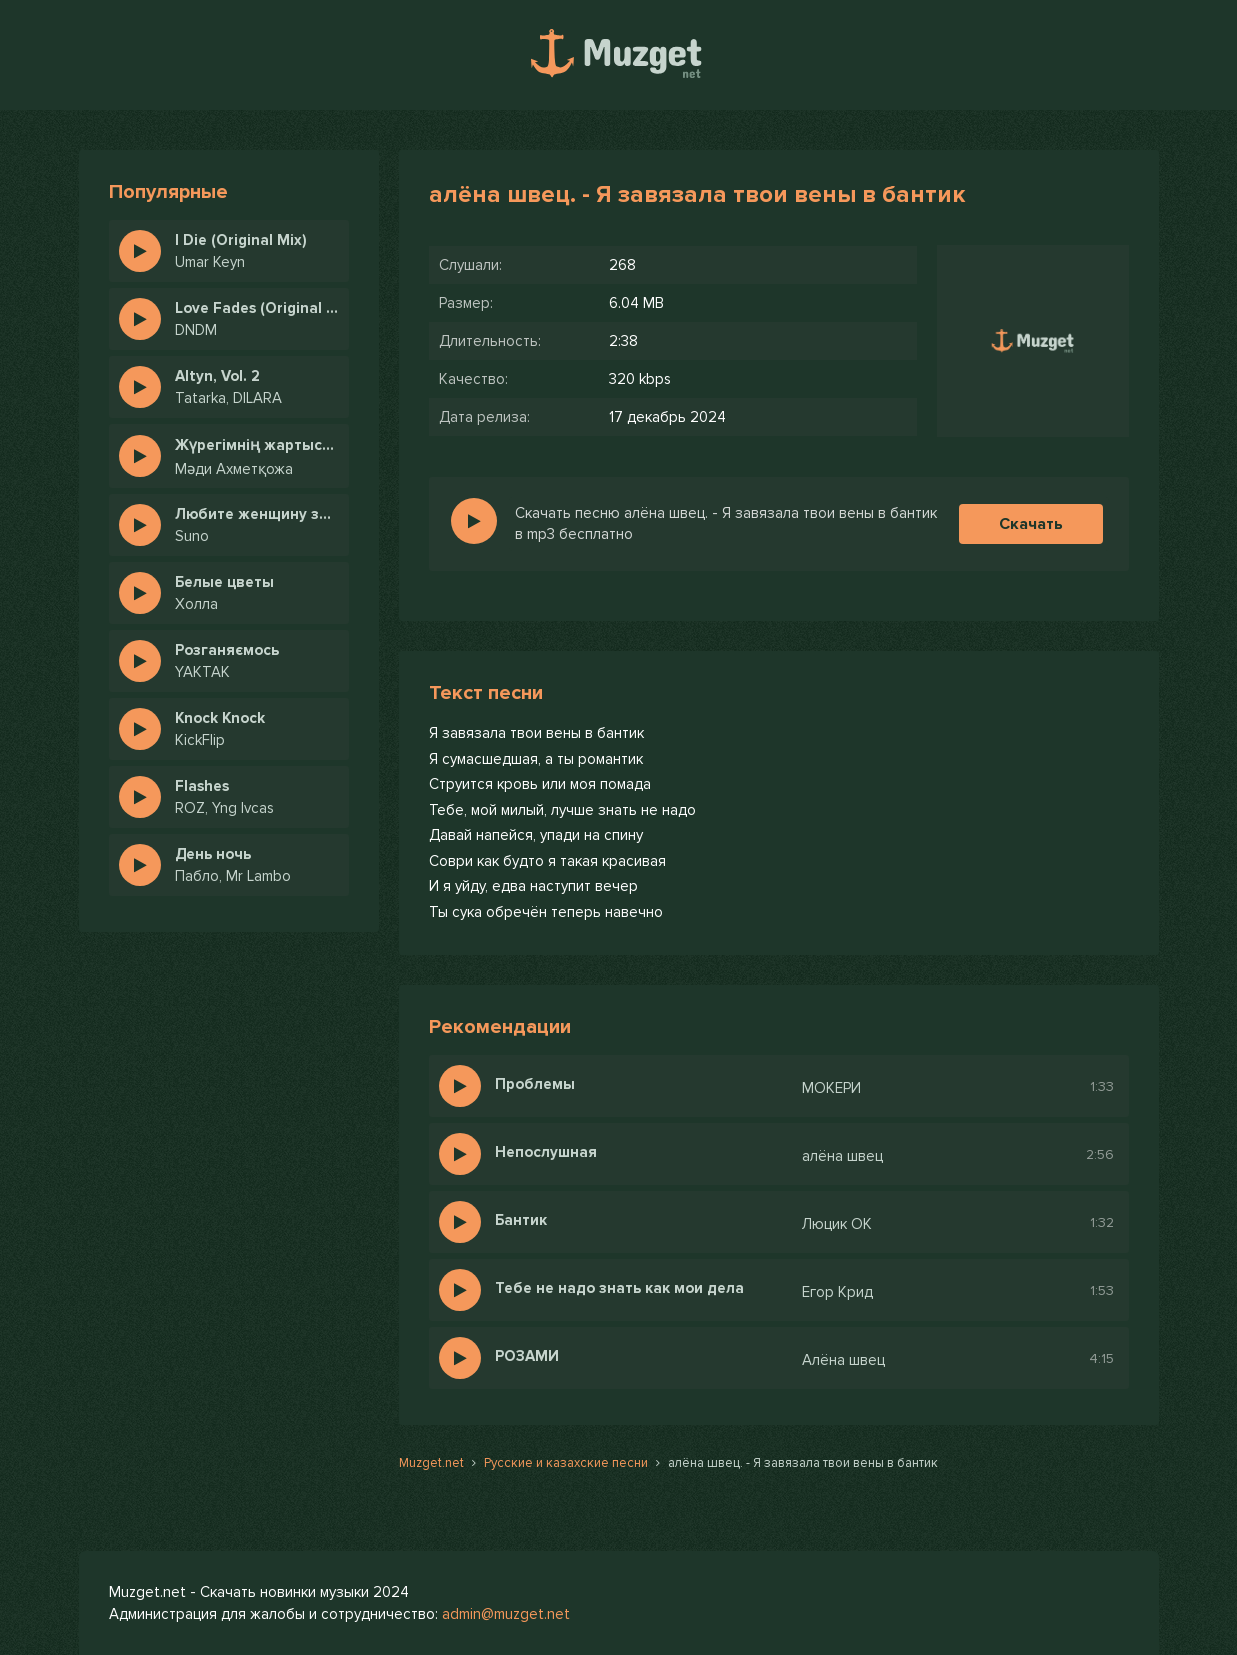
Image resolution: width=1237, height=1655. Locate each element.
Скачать (1031, 524)
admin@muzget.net (506, 1614)
